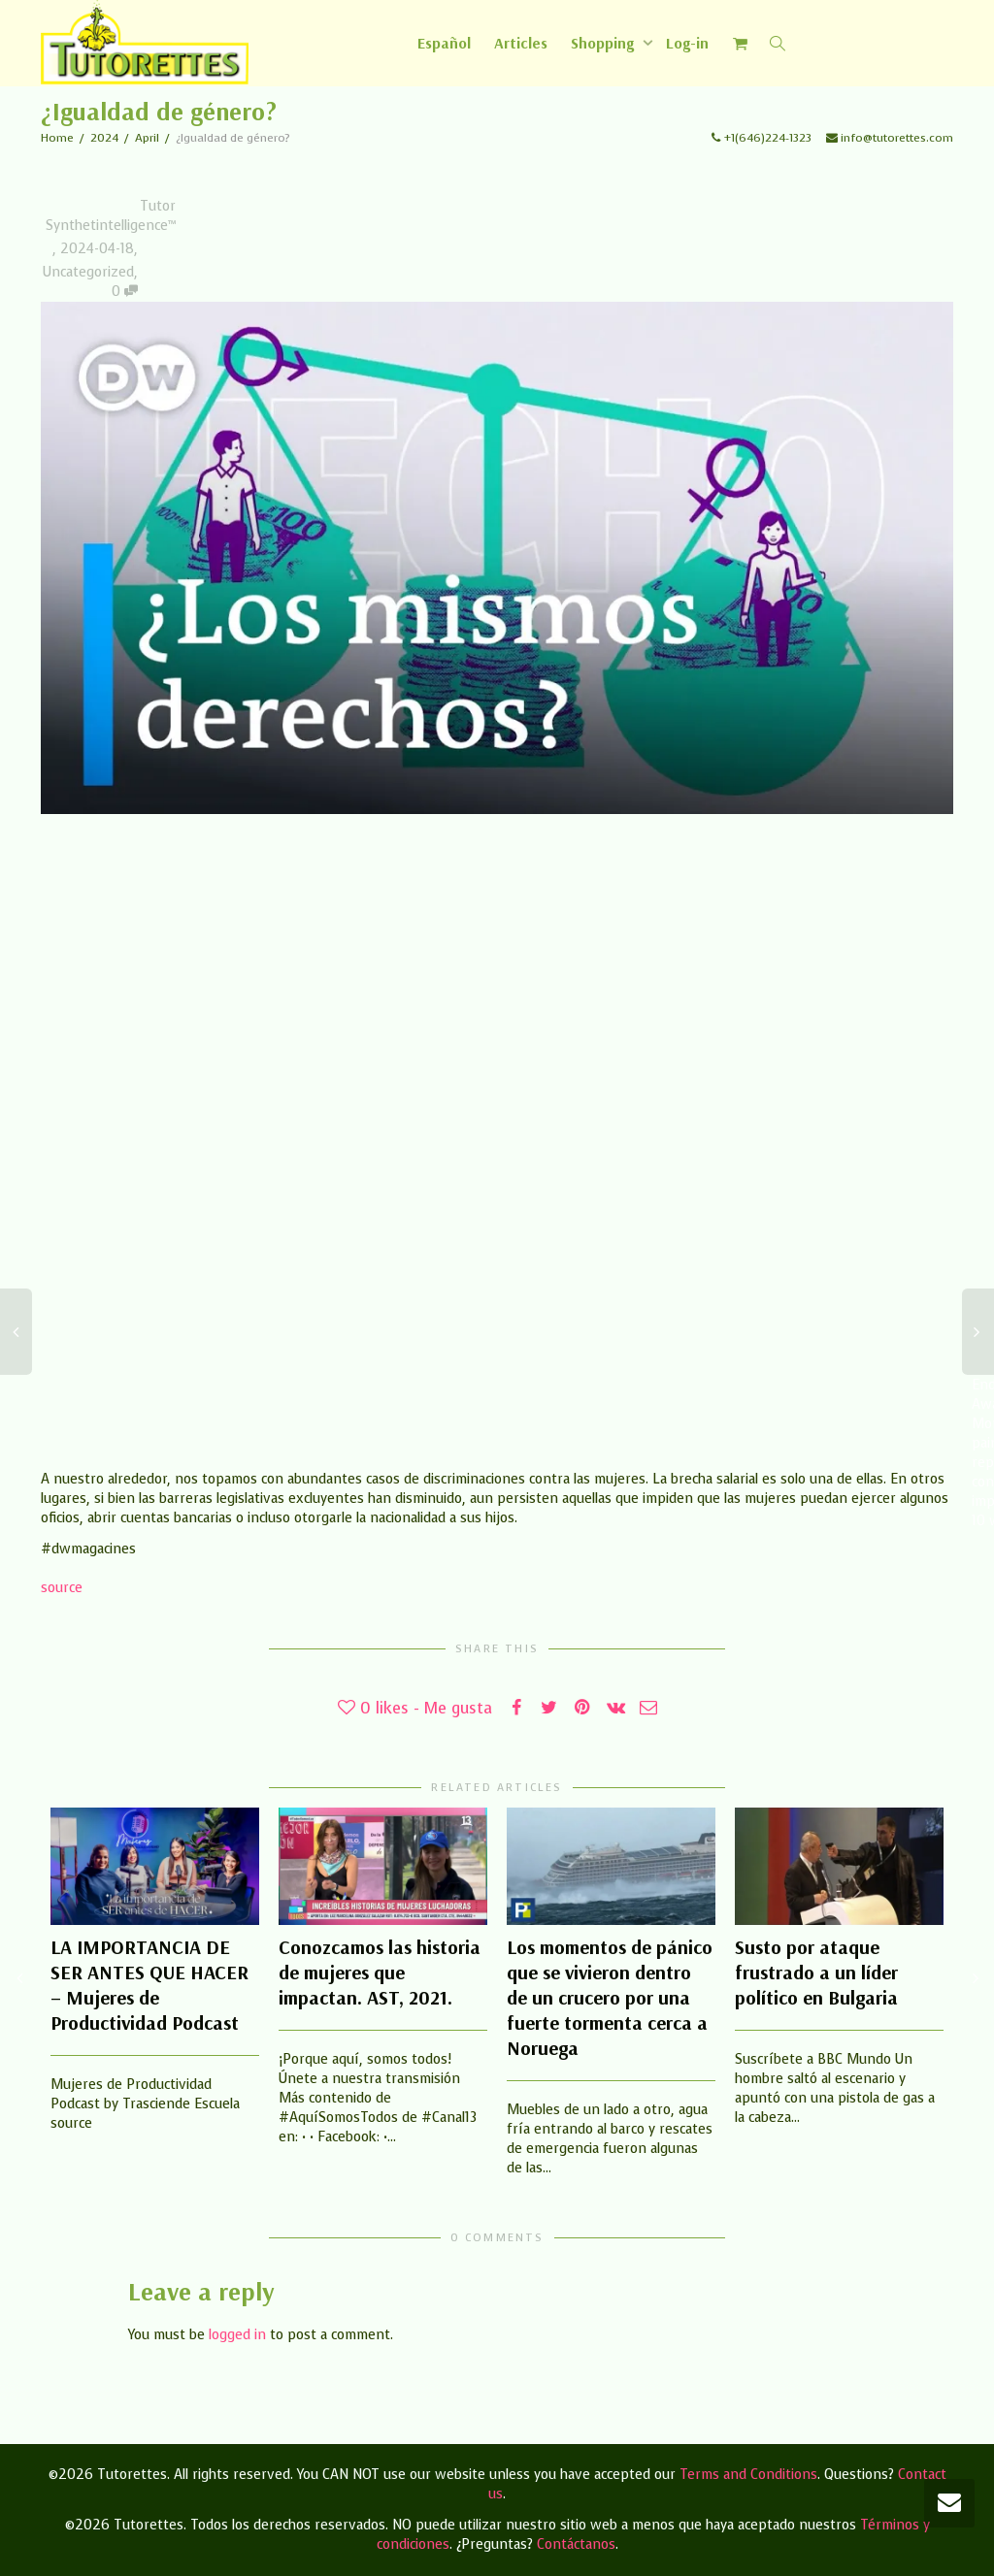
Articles (520, 42)
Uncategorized (88, 272)
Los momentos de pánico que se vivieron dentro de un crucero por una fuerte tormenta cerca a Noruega (609, 1997)
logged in (237, 2335)
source (62, 1588)
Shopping (604, 42)
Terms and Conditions (748, 2474)
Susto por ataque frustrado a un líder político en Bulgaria (816, 1972)
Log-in (687, 42)
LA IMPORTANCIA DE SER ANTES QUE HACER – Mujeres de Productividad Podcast (149, 1985)
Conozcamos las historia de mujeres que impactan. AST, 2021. (379, 1972)
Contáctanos (576, 2544)
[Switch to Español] (444, 42)
